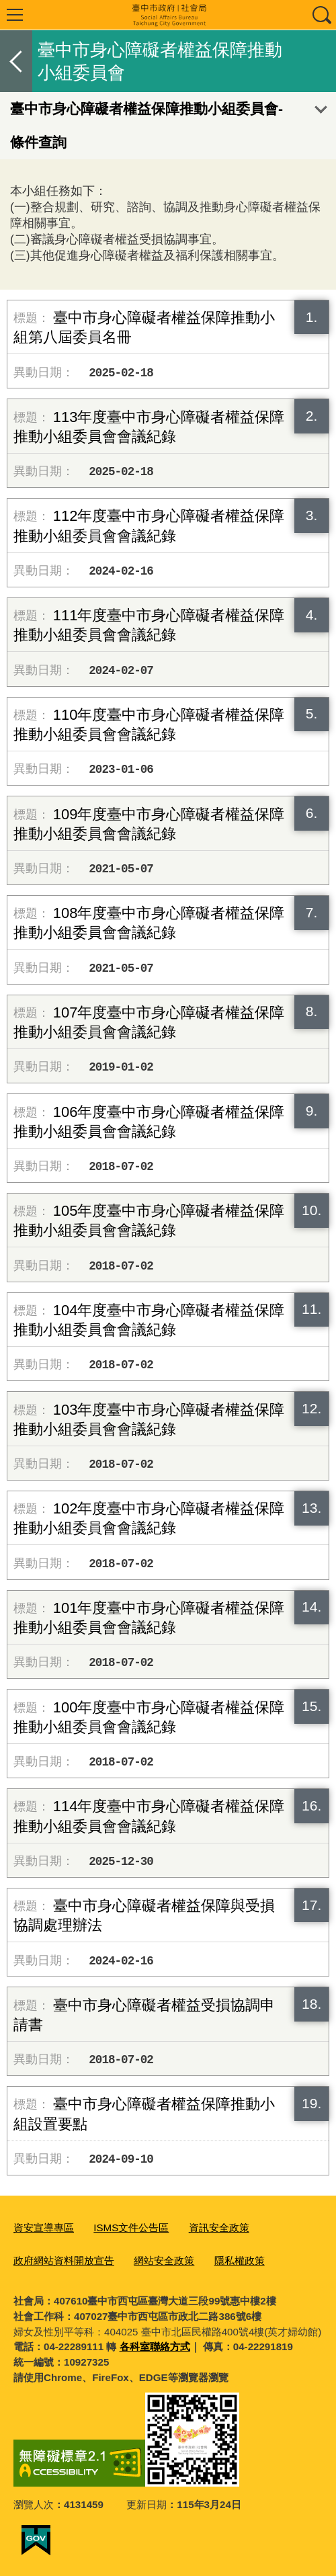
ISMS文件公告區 (131, 2227)
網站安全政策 (164, 2260)
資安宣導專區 (43, 2227)
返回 (16, 61)
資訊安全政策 (219, 2227)
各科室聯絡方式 (155, 2346)
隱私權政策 (239, 2260)
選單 (15, 15)
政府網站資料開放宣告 (63, 2260)
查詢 (321, 15)
